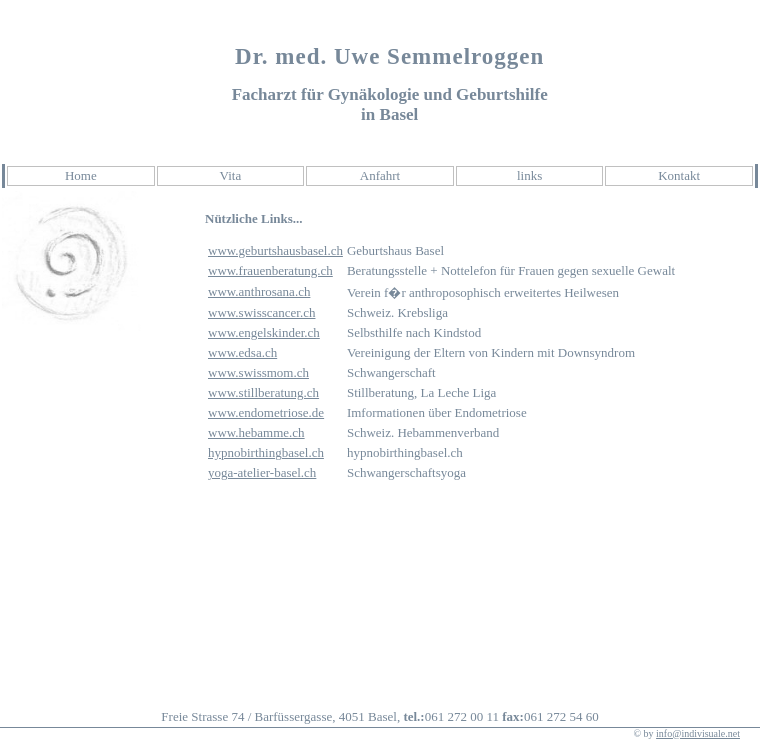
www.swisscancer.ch (261, 312)
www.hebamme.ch (256, 432)
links (529, 175)
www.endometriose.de (266, 412)
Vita (231, 175)
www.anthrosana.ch (259, 291)
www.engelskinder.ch (264, 332)
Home (81, 175)
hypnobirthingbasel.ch (266, 452)
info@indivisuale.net (698, 733)
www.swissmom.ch (258, 372)
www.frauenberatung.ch (270, 270)
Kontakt (679, 175)
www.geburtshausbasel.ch (275, 250)
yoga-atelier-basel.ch (262, 472)
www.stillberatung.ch (263, 392)
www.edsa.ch (242, 352)
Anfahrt (380, 175)
